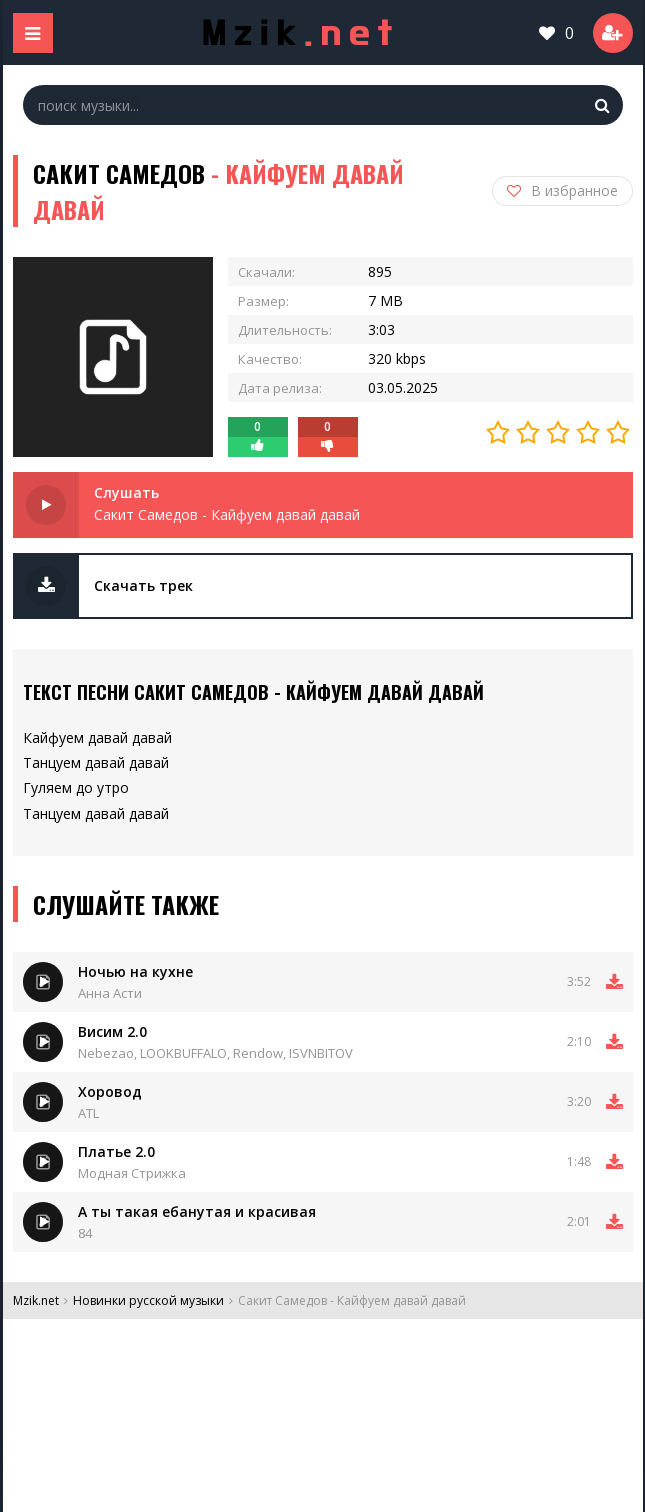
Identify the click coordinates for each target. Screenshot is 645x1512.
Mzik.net (36, 1300)
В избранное (562, 190)
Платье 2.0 (116, 1151)
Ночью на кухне (135, 971)
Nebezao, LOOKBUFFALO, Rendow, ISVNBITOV (215, 1053)
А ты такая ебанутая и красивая (197, 1211)
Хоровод (110, 1091)
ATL (88, 1113)
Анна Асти (110, 993)
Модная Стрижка (132, 1173)
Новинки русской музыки (148, 1300)
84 (85, 1233)
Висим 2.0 (112, 1031)
